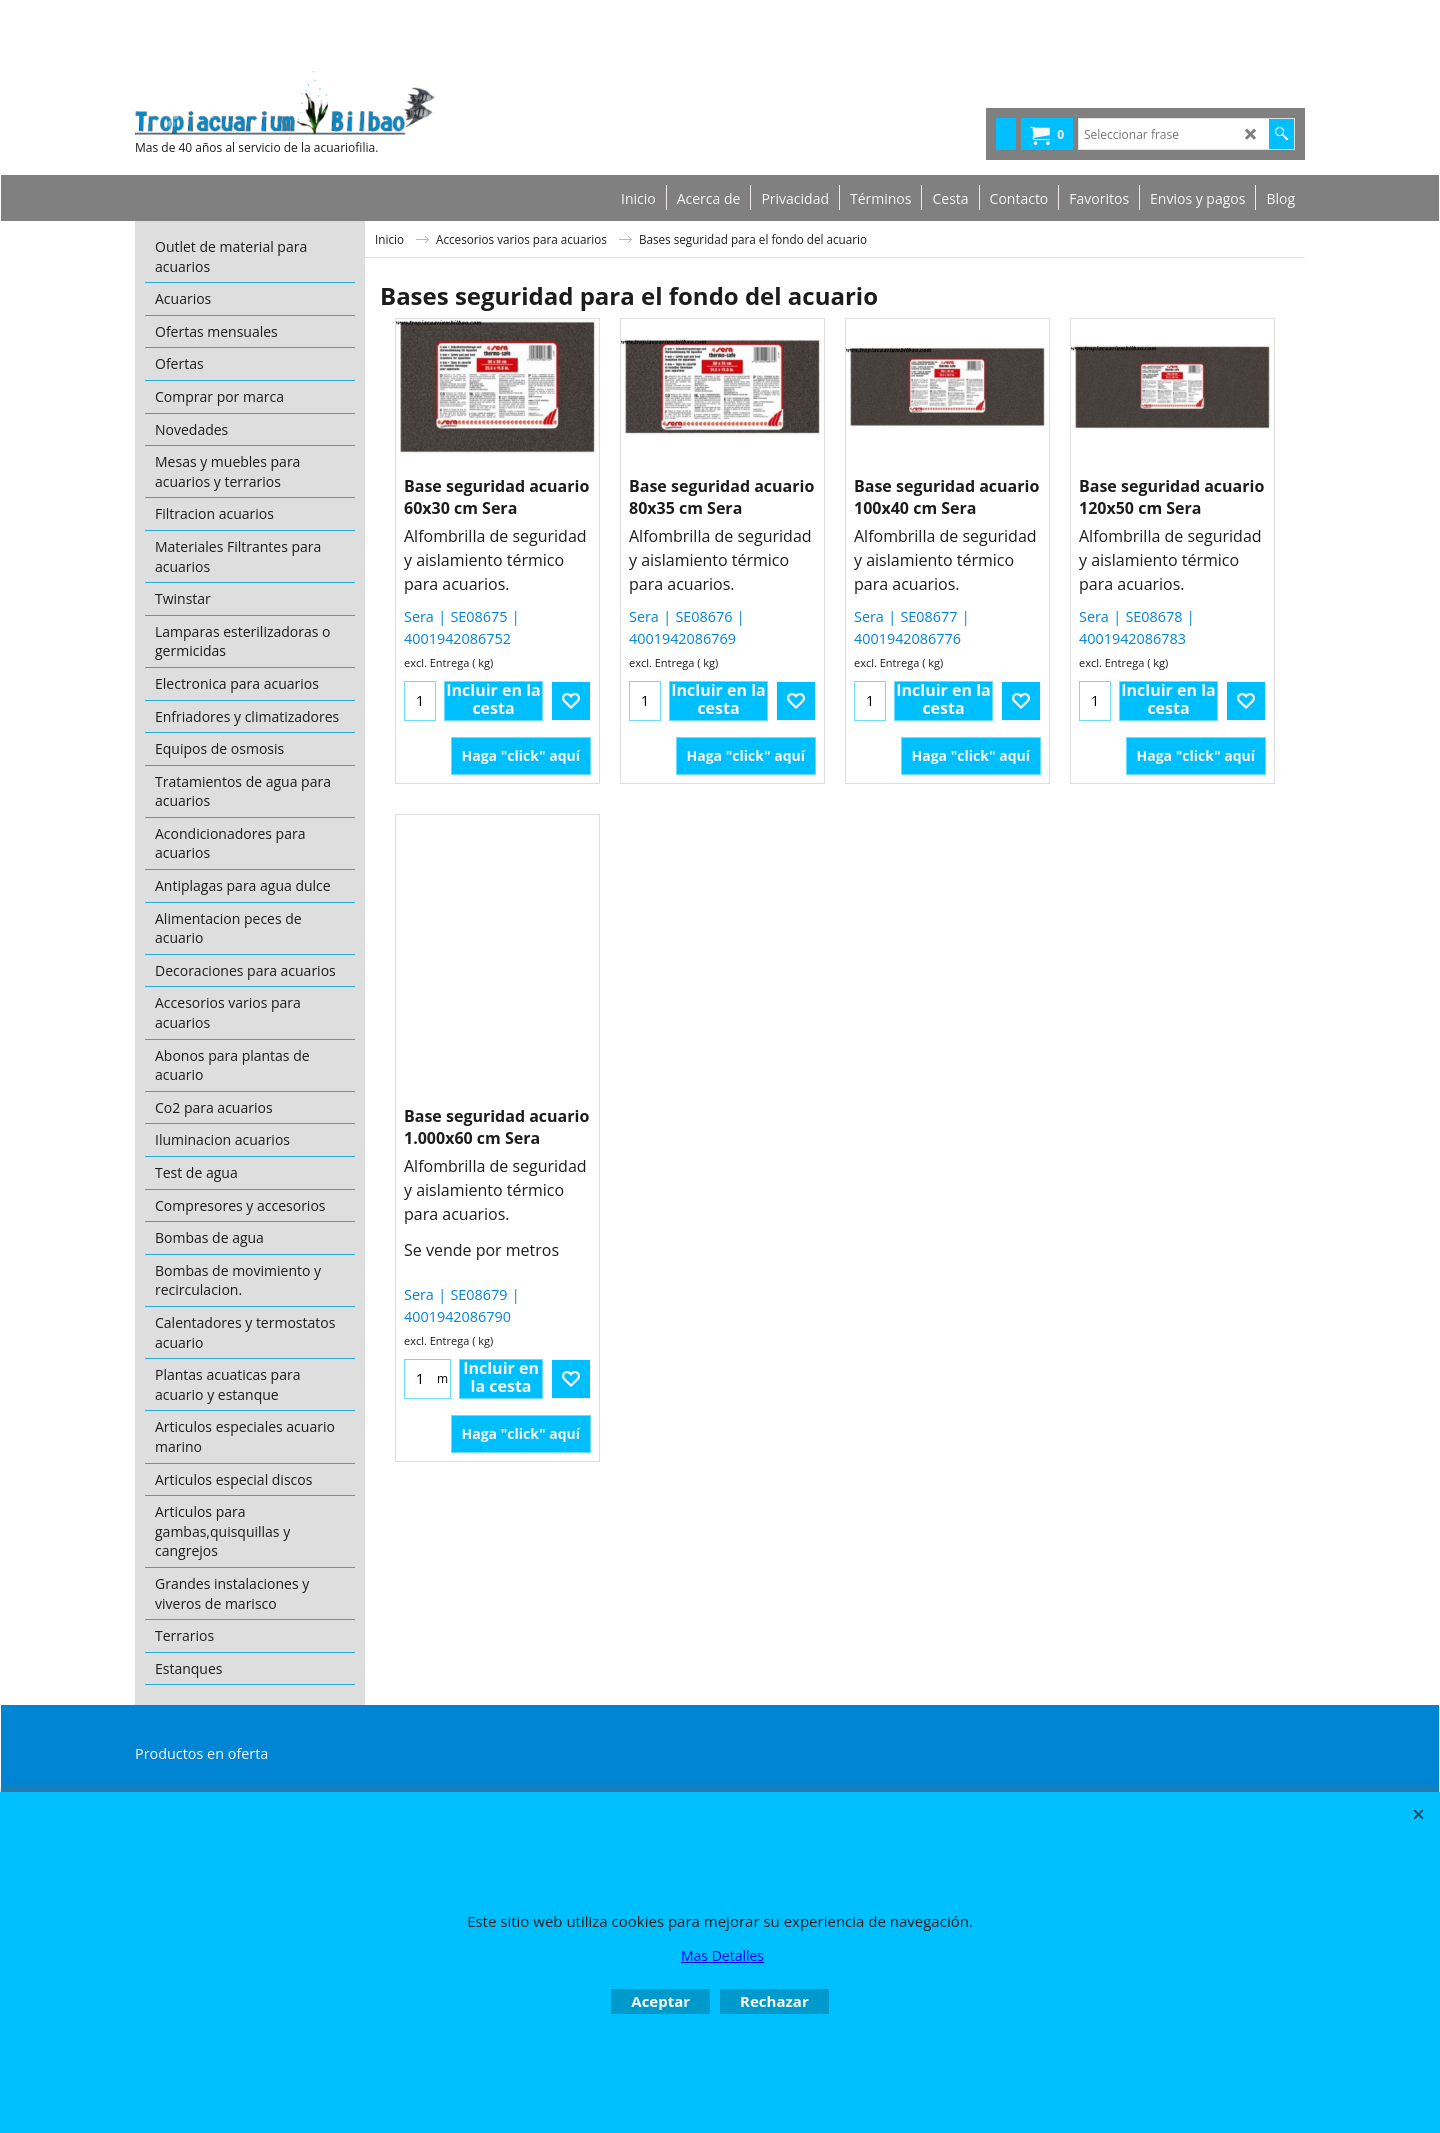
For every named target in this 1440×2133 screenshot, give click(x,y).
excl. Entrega (436, 662)
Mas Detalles (722, 1955)
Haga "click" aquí (521, 755)
